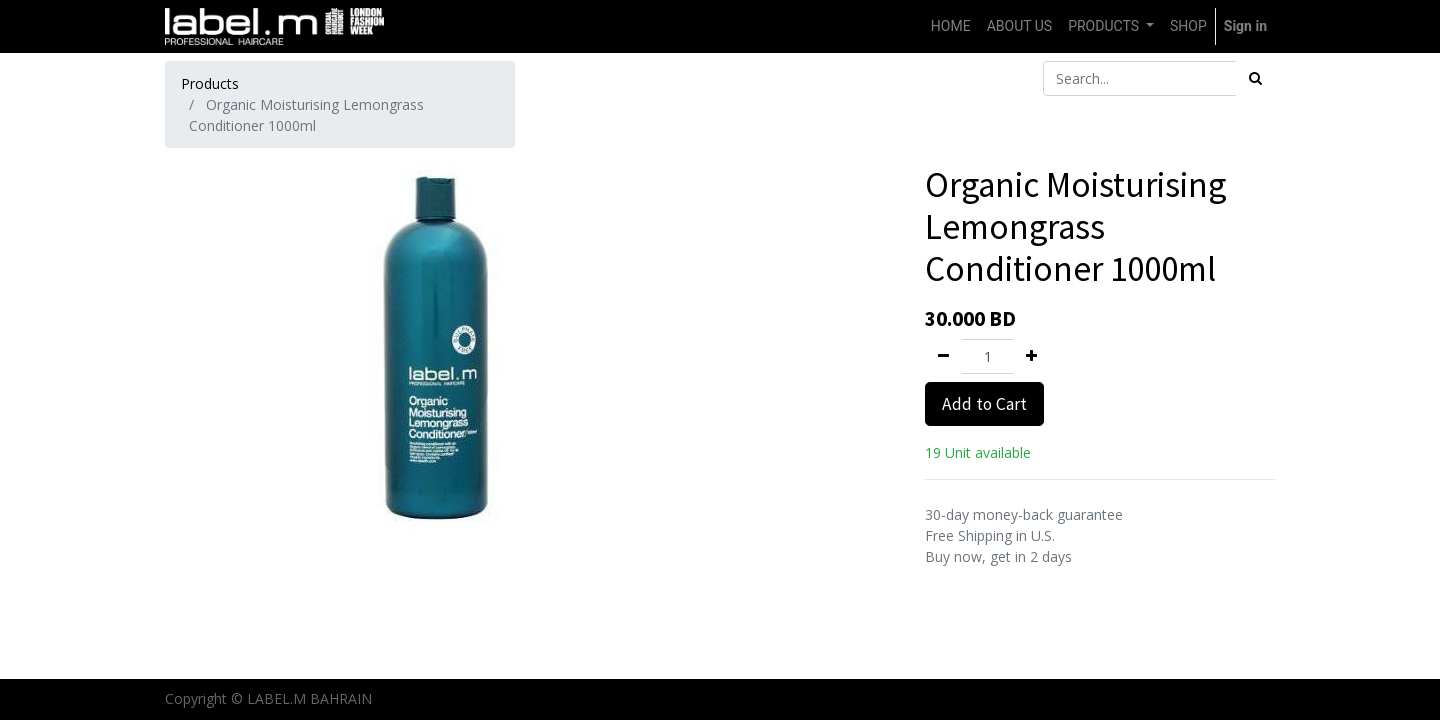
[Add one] (1031, 356)
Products (210, 83)
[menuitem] (951, 26)
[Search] (1255, 78)
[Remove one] (943, 356)
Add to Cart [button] (984, 404)
